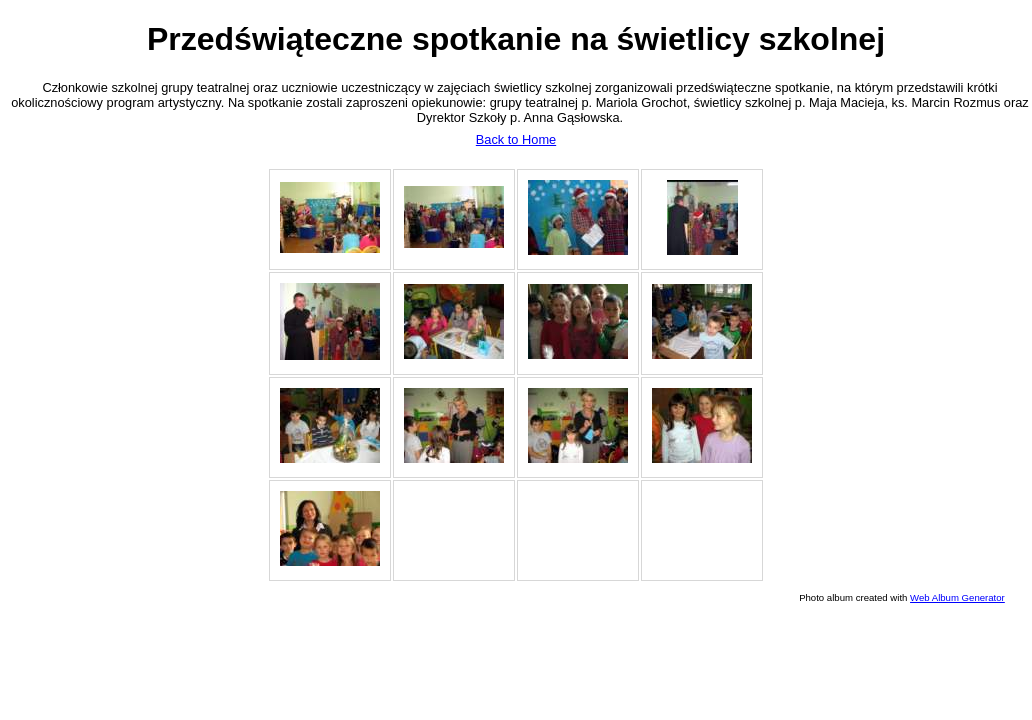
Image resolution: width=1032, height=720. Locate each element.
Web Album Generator (957, 597)
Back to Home (516, 139)
